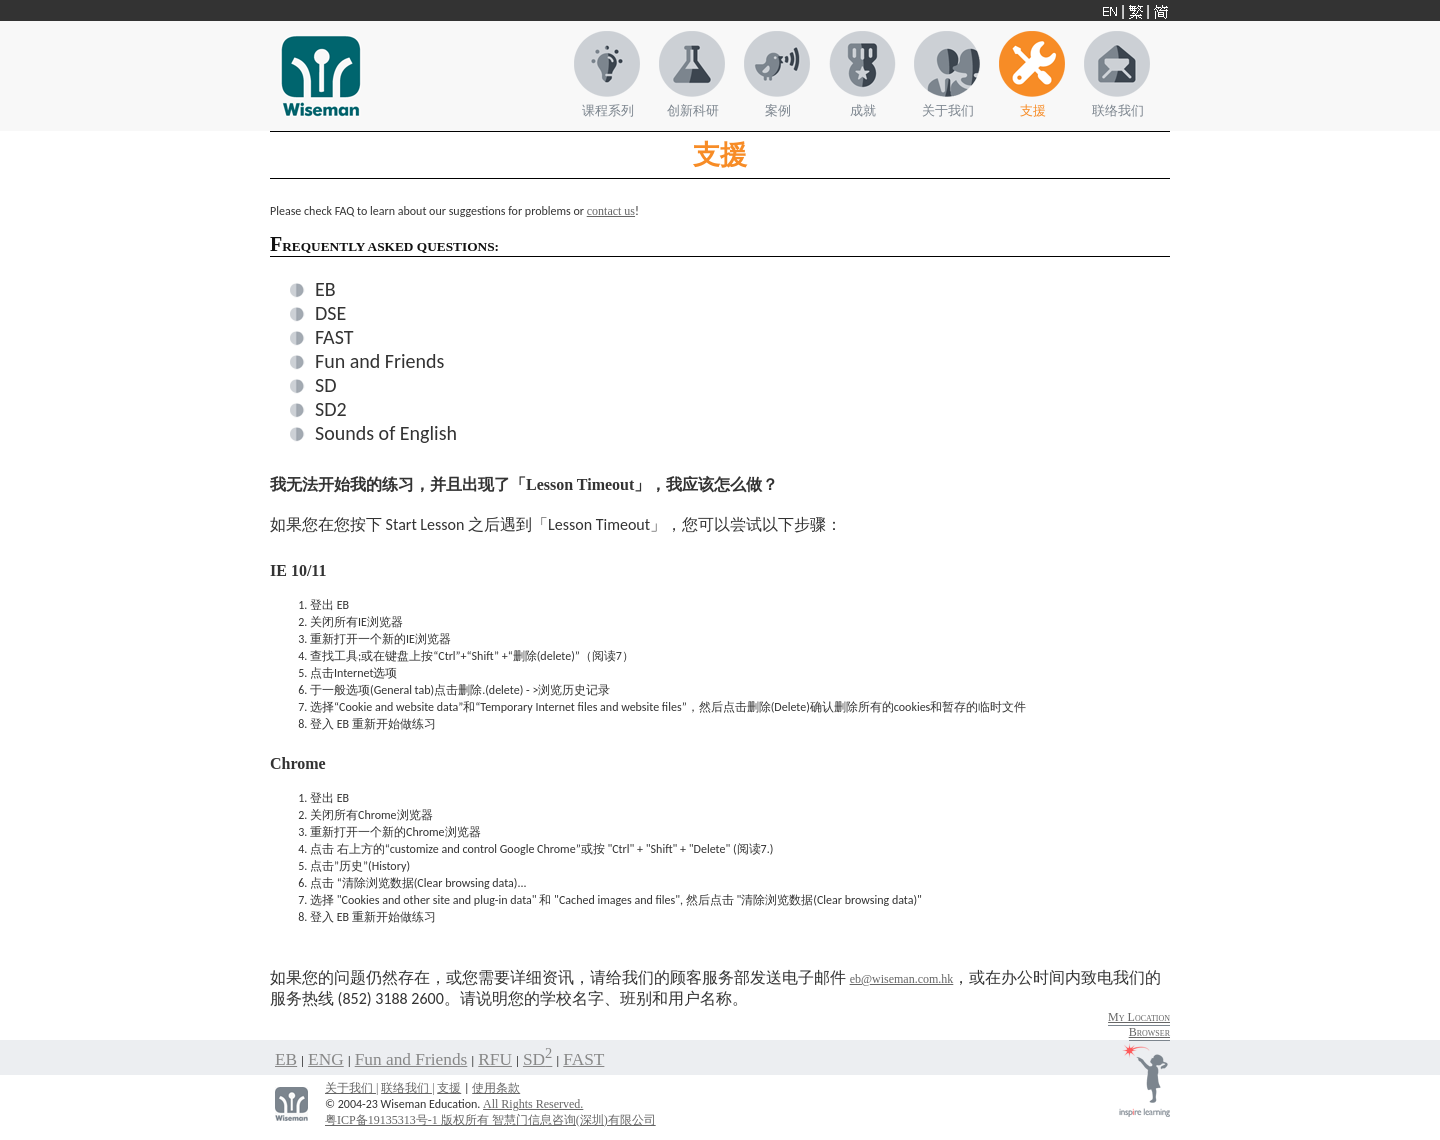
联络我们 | (407, 1088)
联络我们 (1118, 110)
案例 (778, 110)
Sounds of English (386, 433)
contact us (611, 211)
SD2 (331, 409)
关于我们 (948, 110)
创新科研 (693, 110)
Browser (1149, 1032)
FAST (334, 337)
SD (326, 385)
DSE (330, 313)
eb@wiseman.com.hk (902, 979)
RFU (495, 1059)
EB (325, 289)
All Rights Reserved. (533, 1104)
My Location (1139, 1017)
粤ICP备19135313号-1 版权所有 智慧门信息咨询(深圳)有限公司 (490, 1120)
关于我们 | (351, 1088)
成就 (863, 110)
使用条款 (496, 1088)
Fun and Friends (379, 361)
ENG (326, 1059)
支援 (1033, 110)
